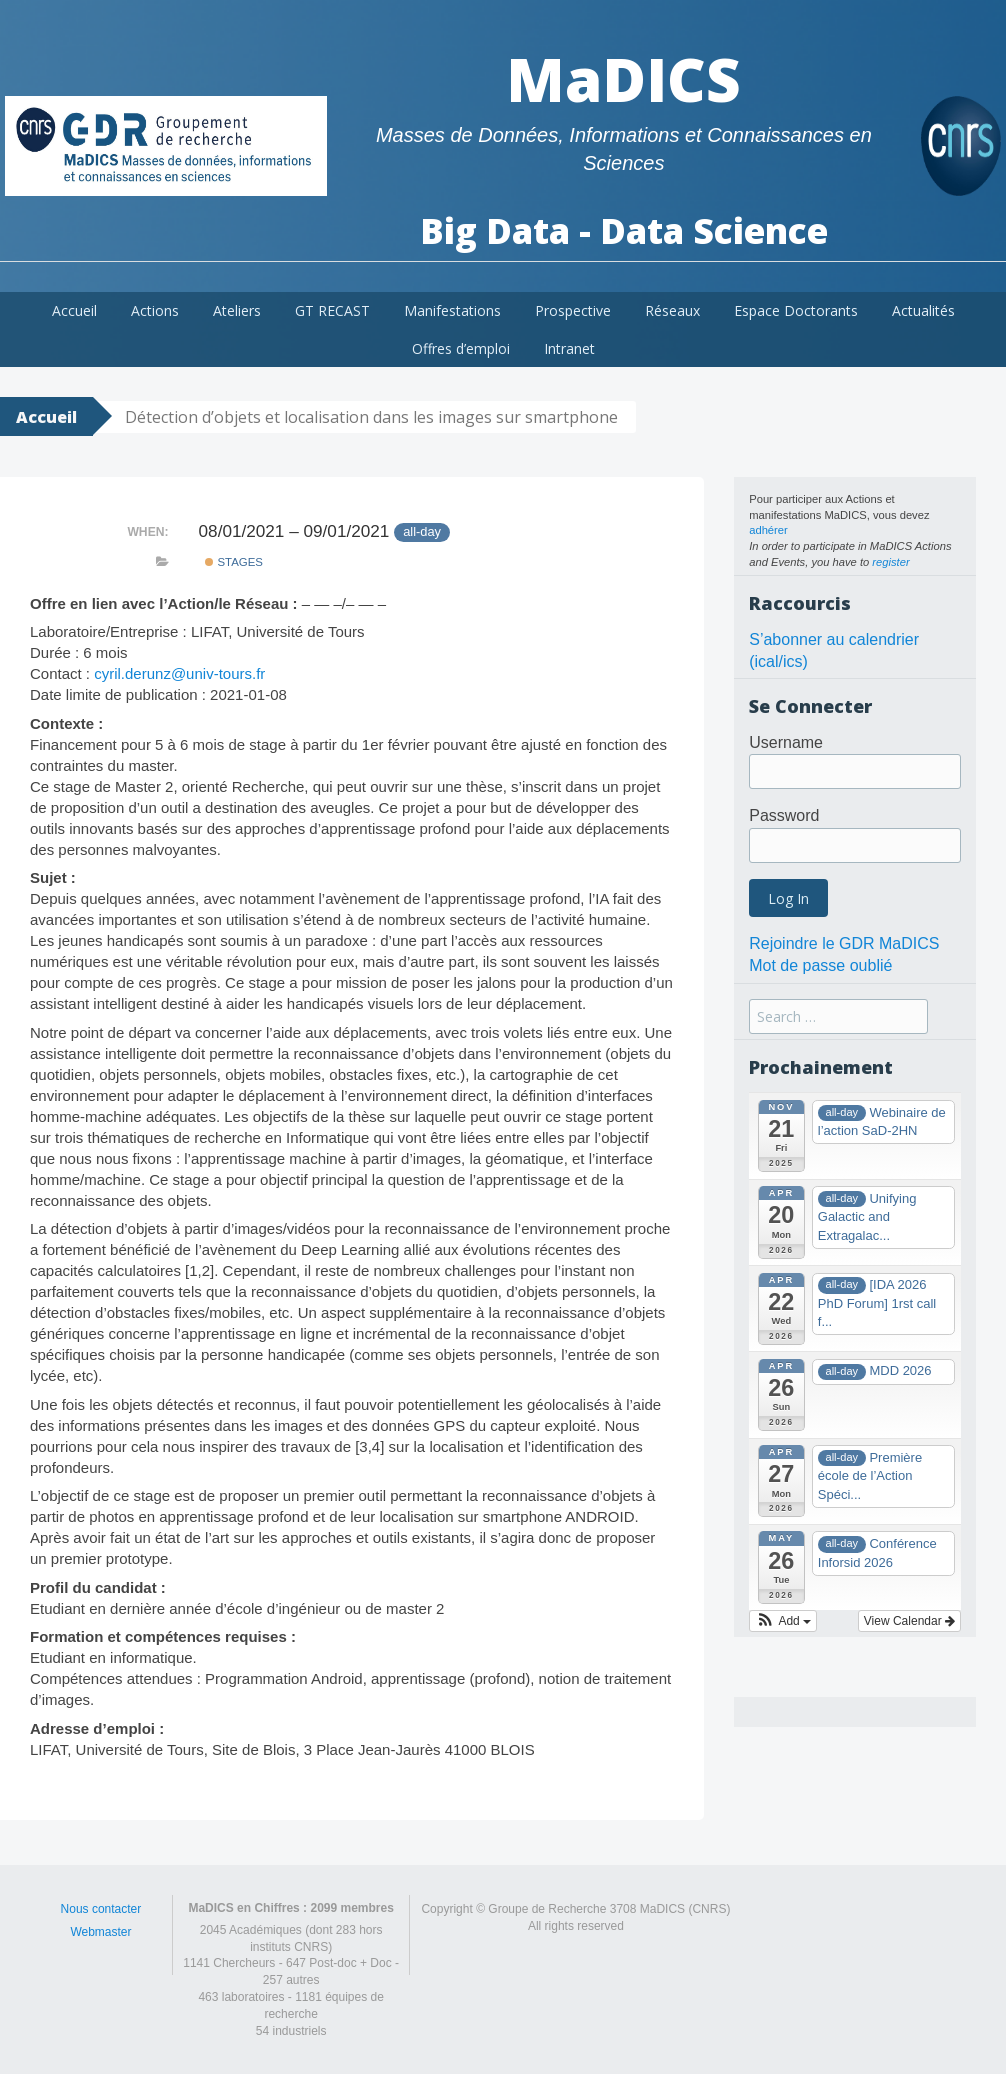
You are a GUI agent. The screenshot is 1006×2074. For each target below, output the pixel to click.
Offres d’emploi (461, 348)
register (890, 562)
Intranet (569, 348)
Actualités (923, 310)
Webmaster (100, 1932)
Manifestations (452, 310)
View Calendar (909, 1621)
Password (784, 815)
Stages (234, 562)
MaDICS (623, 79)
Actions (155, 310)
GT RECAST (332, 310)
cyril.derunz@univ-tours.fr (179, 673)
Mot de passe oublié (820, 965)
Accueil (74, 310)
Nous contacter (101, 1909)
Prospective (573, 310)
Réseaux (672, 310)
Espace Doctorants (796, 310)
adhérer (768, 530)
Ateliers (237, 310)
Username (786, 742)
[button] (783, 1621)
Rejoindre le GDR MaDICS (844, 943)
